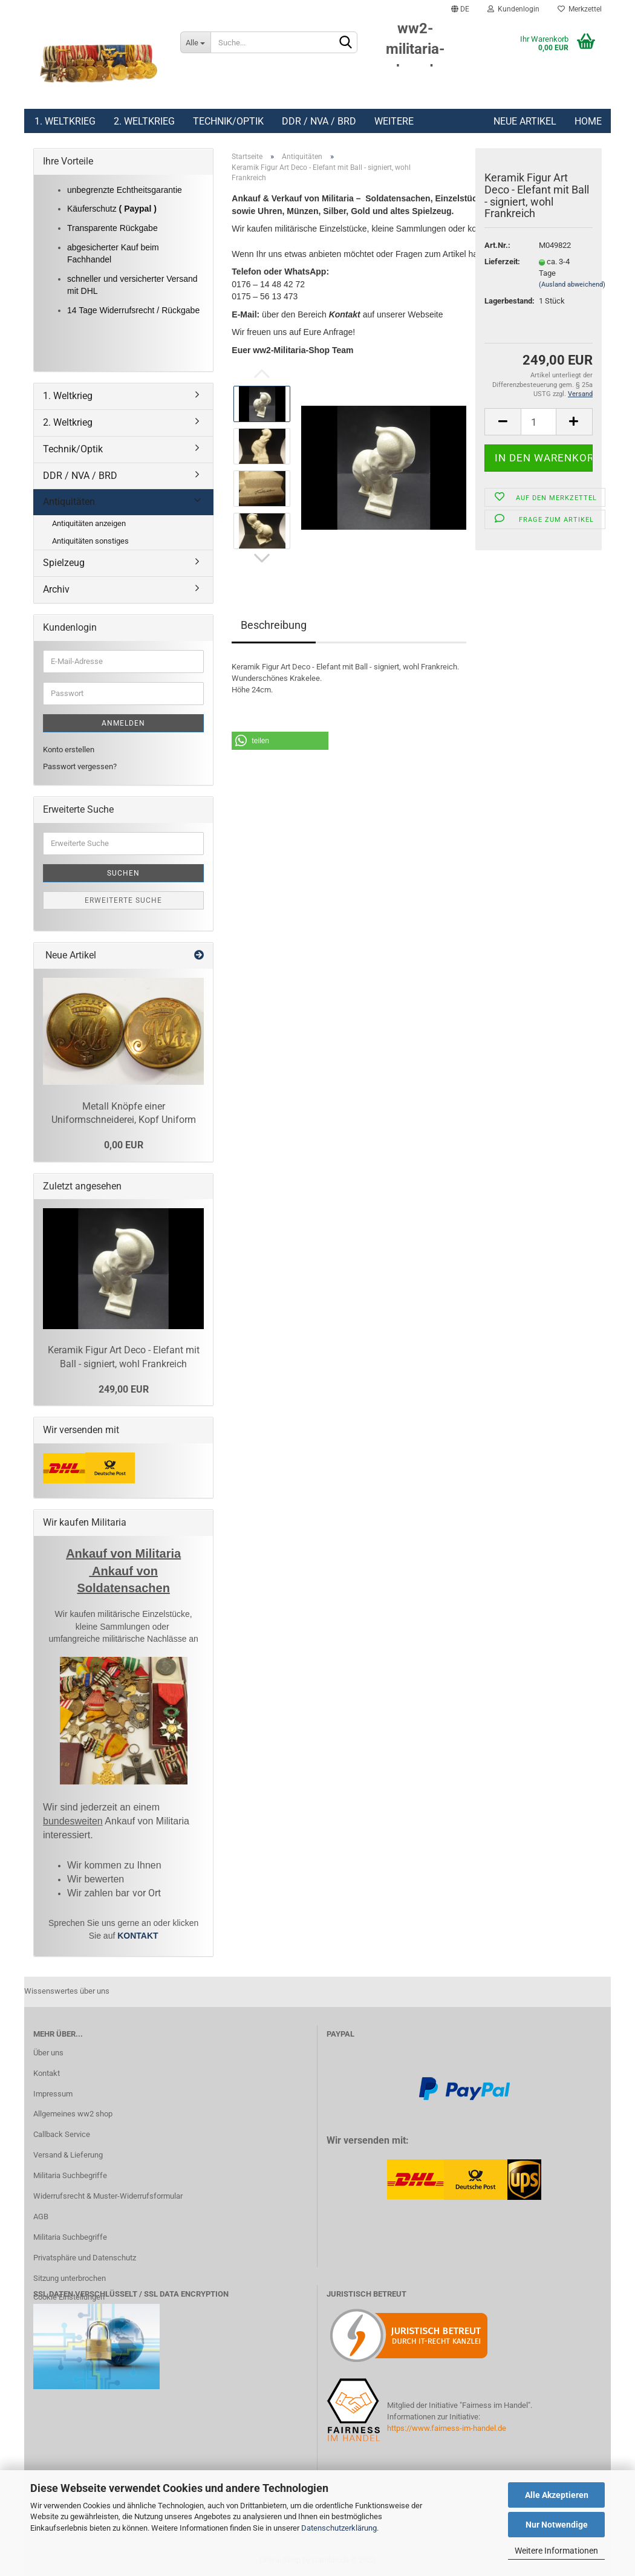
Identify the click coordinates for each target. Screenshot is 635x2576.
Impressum (53, 2093)
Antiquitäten (69, 501)
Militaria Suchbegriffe (70, 2175)
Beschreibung (274, 625)
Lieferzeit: (502, 261)
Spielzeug (64, 562)
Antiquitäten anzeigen (89, 523)
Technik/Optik (228, 121)
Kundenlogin (513, 9)
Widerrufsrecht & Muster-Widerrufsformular (108, 2195)
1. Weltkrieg (65, 121)
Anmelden (123, 723)
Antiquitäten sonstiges (90, 540)
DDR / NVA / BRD (319, 121)
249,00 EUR (124, 1389)
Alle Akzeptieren (556, 2495)
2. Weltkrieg (144, 121)
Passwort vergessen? (80, 766)
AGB (40, 2216)
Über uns (48, 2052)
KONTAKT (137, 1935)
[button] (280, 741)
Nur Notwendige (557, 2524)
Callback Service (61, 2134)
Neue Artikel (524, 121)
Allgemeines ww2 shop (72, 2113)
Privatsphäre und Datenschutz (84, 2257)
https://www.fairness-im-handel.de (446, 2428)
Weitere (394, 121)
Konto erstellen (68, 749)
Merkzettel (580, 9)
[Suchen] (345, 43)
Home (588, 121)
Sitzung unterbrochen (69, 2278)
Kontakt (46, 2073)
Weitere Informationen (556, 2550)
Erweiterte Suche (123, 900)
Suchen (123, 873)
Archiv (56, 589)
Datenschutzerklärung (339, 2527)
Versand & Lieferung (68, 2154)
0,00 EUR (123, 1145)
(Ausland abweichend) (572, 284)
